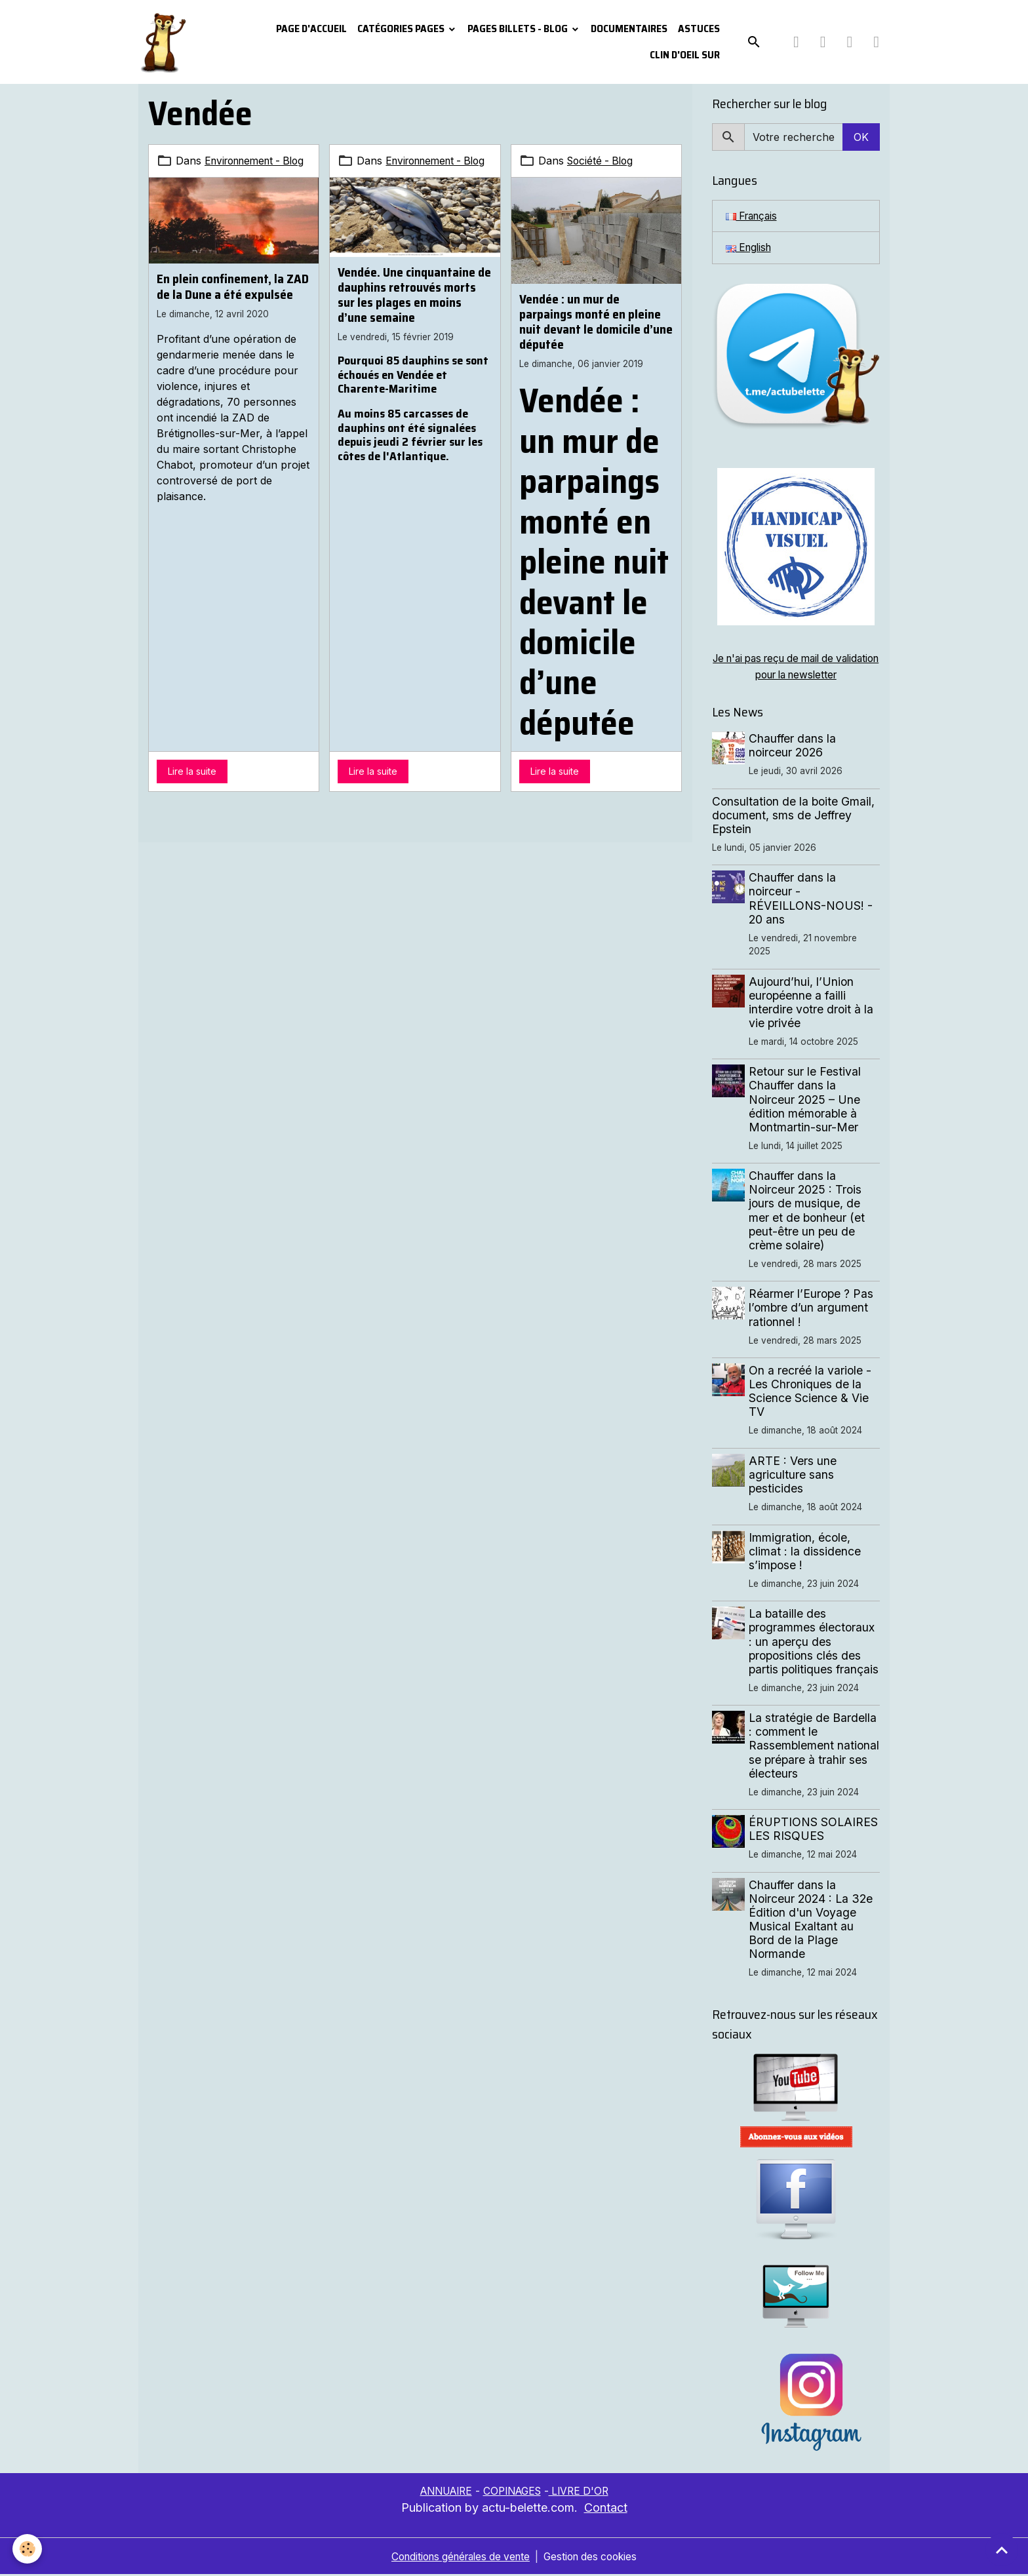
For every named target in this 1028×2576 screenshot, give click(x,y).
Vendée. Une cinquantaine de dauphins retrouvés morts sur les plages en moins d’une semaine (414, 309)
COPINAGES (513, 2492)
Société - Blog (602, 160)
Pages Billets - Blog (518, 28)
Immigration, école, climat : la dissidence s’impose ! (806, 1552)
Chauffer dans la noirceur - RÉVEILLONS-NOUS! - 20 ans (812, 899)
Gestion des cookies (595, 2557)
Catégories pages (401, 28)
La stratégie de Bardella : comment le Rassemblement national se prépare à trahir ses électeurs (814, 1746)
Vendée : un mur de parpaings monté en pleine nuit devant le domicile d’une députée (596, 321)
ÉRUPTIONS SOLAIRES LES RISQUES (814, 1830)
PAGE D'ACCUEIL (311, 28)
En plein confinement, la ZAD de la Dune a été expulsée (233, 301)
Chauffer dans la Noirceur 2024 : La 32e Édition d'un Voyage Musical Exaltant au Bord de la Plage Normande (812, 1920)
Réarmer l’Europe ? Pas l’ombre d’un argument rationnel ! (812, 1308)
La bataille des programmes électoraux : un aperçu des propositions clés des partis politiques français (815, 1642)
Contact (605, 2509)
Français (754, 216)
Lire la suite (192, 771)
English (750, 248)
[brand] (164, 41)
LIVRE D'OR (584, 2492)
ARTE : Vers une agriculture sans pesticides (794, 1475)
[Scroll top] (1001, 2549)
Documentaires (629, 28)
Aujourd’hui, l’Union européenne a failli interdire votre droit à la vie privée (812, 1002)
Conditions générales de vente (457, 2557)
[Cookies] (28, 2549)
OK (861, 137)
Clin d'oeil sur (685, 55)
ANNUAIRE (441, 2492)
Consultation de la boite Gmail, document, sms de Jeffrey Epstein (793, 816)
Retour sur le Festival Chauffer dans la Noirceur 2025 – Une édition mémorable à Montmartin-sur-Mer (806, 1100)
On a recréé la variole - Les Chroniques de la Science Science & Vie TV (811, 1392)
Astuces (699, 28)
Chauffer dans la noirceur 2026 (793, 746)
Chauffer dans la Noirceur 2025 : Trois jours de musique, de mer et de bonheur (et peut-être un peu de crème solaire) (808, 1211)
